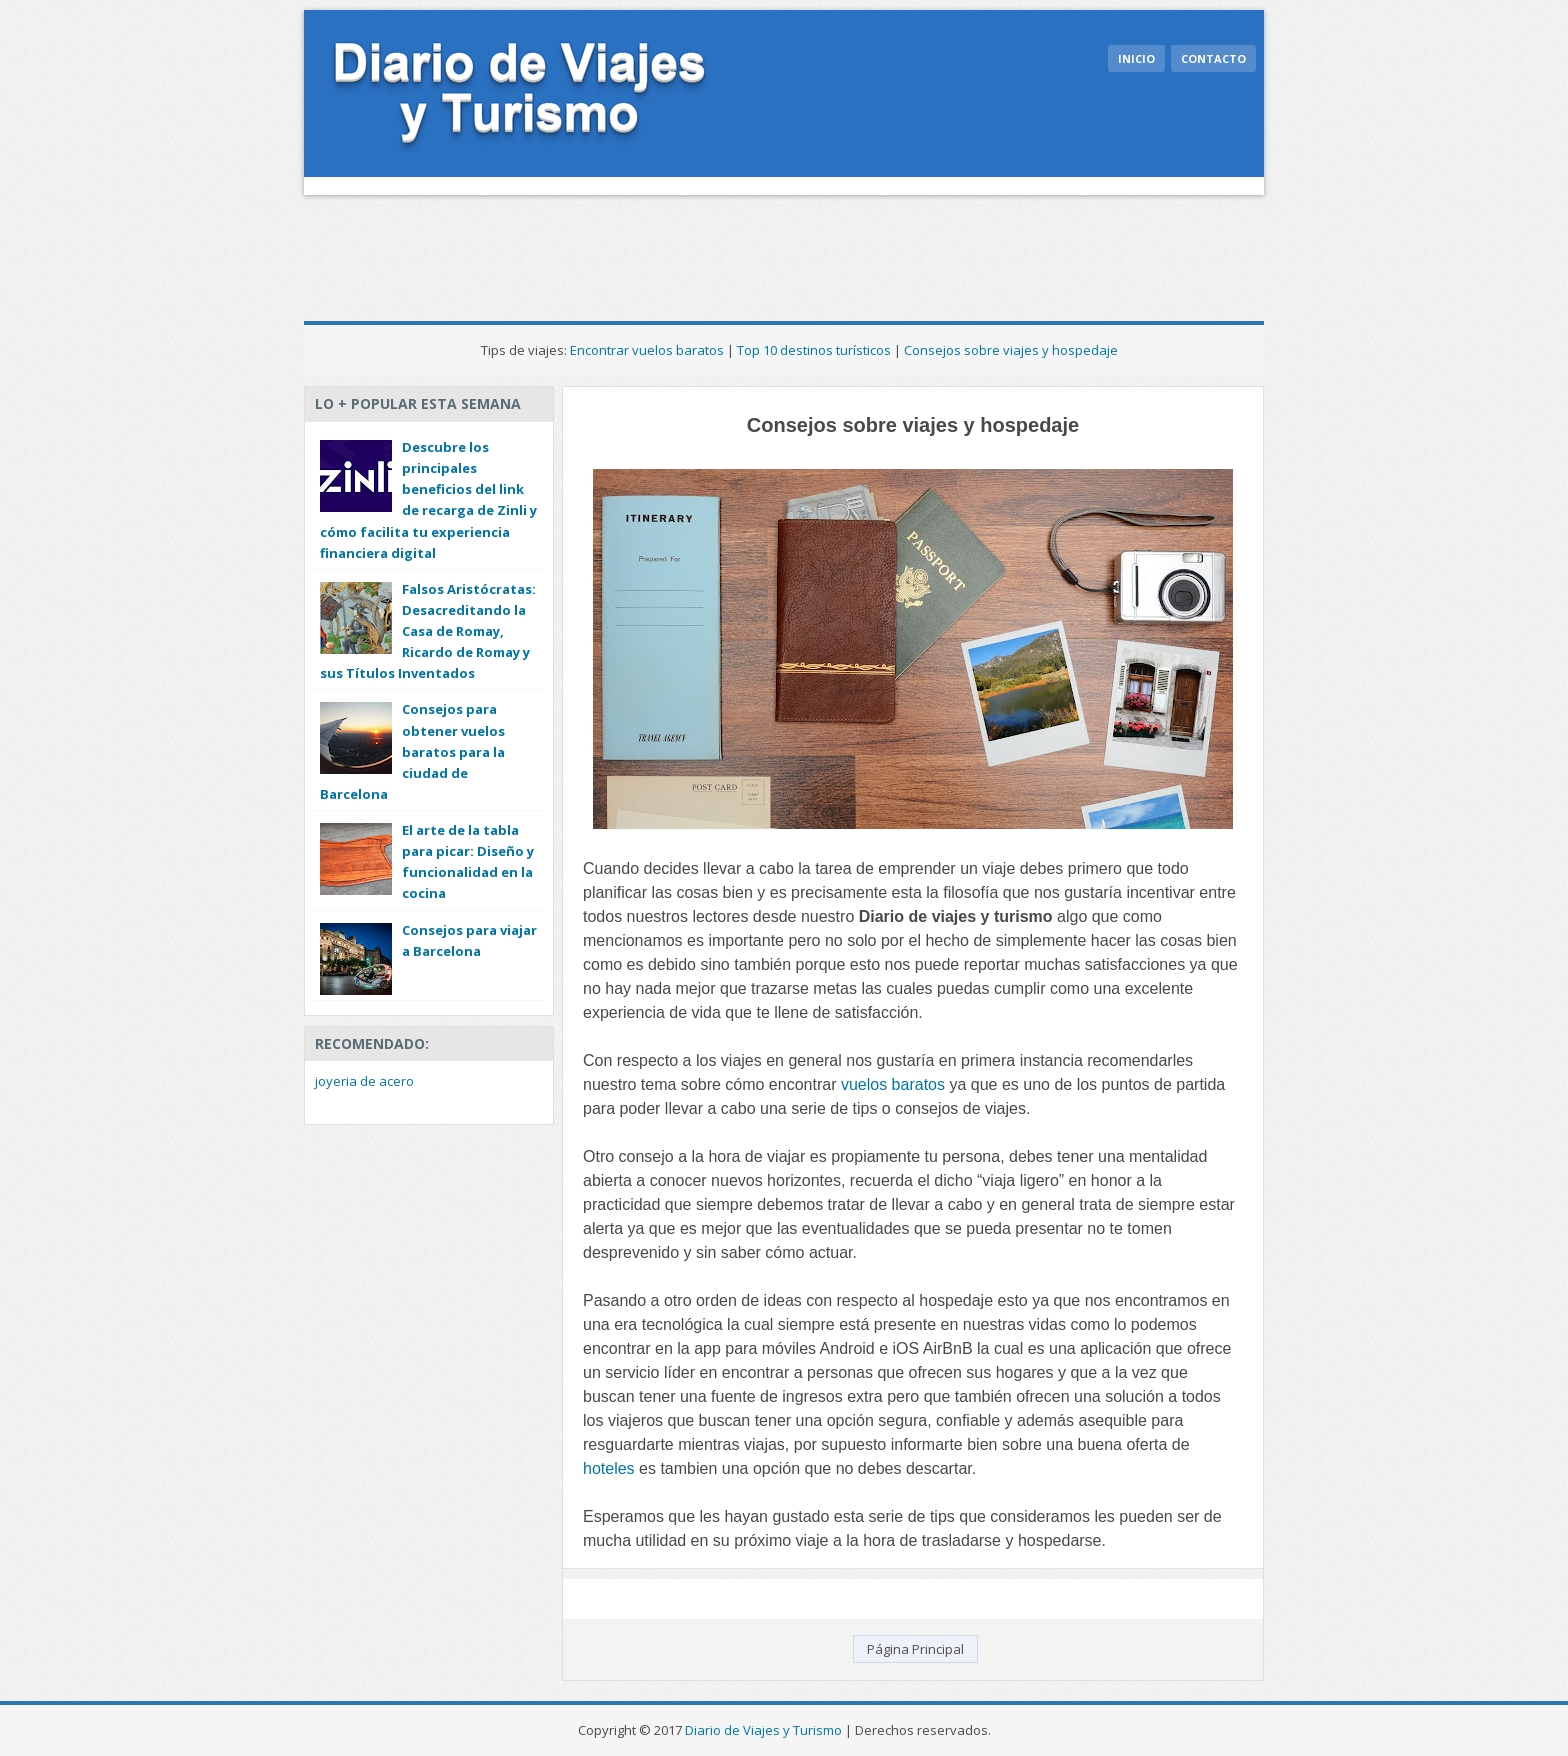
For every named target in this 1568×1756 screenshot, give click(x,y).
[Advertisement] (668, 250)
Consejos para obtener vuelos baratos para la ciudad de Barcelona (412, 751)
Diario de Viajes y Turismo (763, 1730)
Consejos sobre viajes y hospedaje (1011, 350)
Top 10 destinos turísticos (814, 350)
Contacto (1213, 58)
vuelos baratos (893, 1084)
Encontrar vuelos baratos (647, 350)
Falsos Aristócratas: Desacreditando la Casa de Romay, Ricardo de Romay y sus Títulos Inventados (428, 631)
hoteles (609, 1468)
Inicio (1136, 58)
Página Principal (915, 1649)
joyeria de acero (364, 1081)
